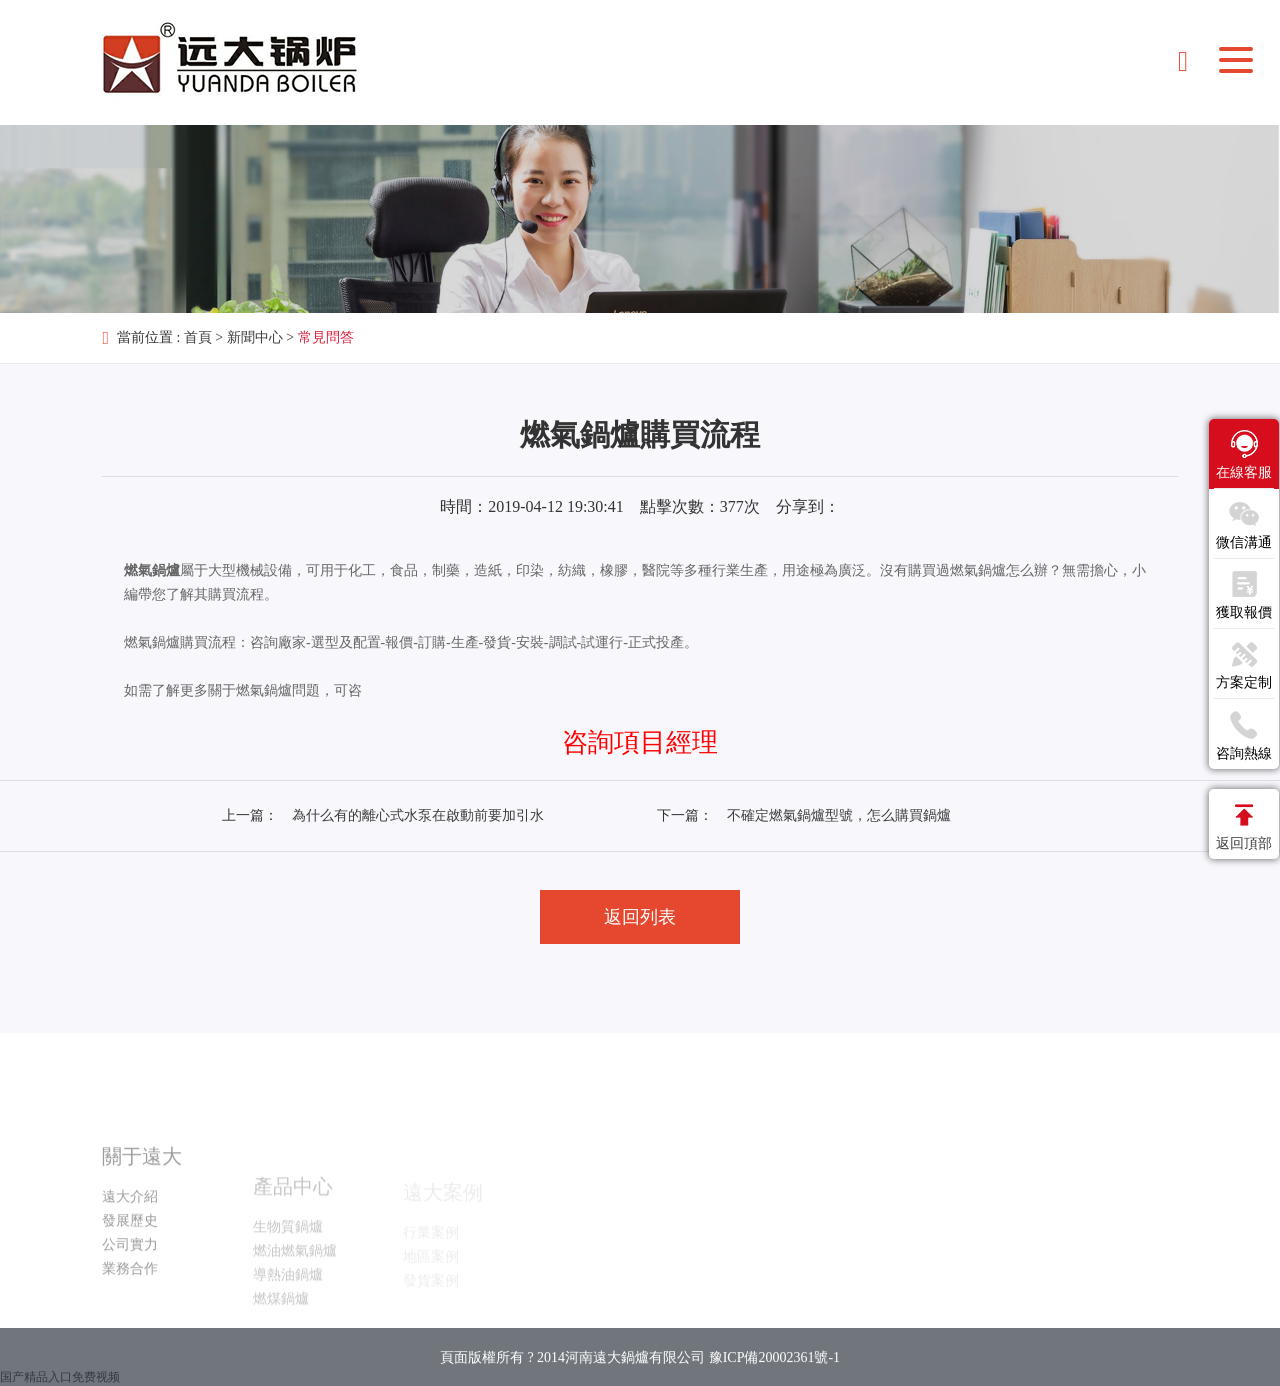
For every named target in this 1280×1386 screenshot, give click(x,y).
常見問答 (326, 337)
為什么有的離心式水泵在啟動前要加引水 (418, 815)
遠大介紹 (130, 1232)
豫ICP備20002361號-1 (774, 1370)
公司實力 (130, 1280)
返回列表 (640, 917)
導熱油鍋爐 (288, 1306)
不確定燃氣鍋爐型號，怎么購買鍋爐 (839, 815)
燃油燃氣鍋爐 (295, 1282)
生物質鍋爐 (288, 1258)
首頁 (198, 337)
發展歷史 (130, 1256)
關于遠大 (142, 1192)
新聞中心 (255, 337)
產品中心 (293, 1218)
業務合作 (130, 1304)
